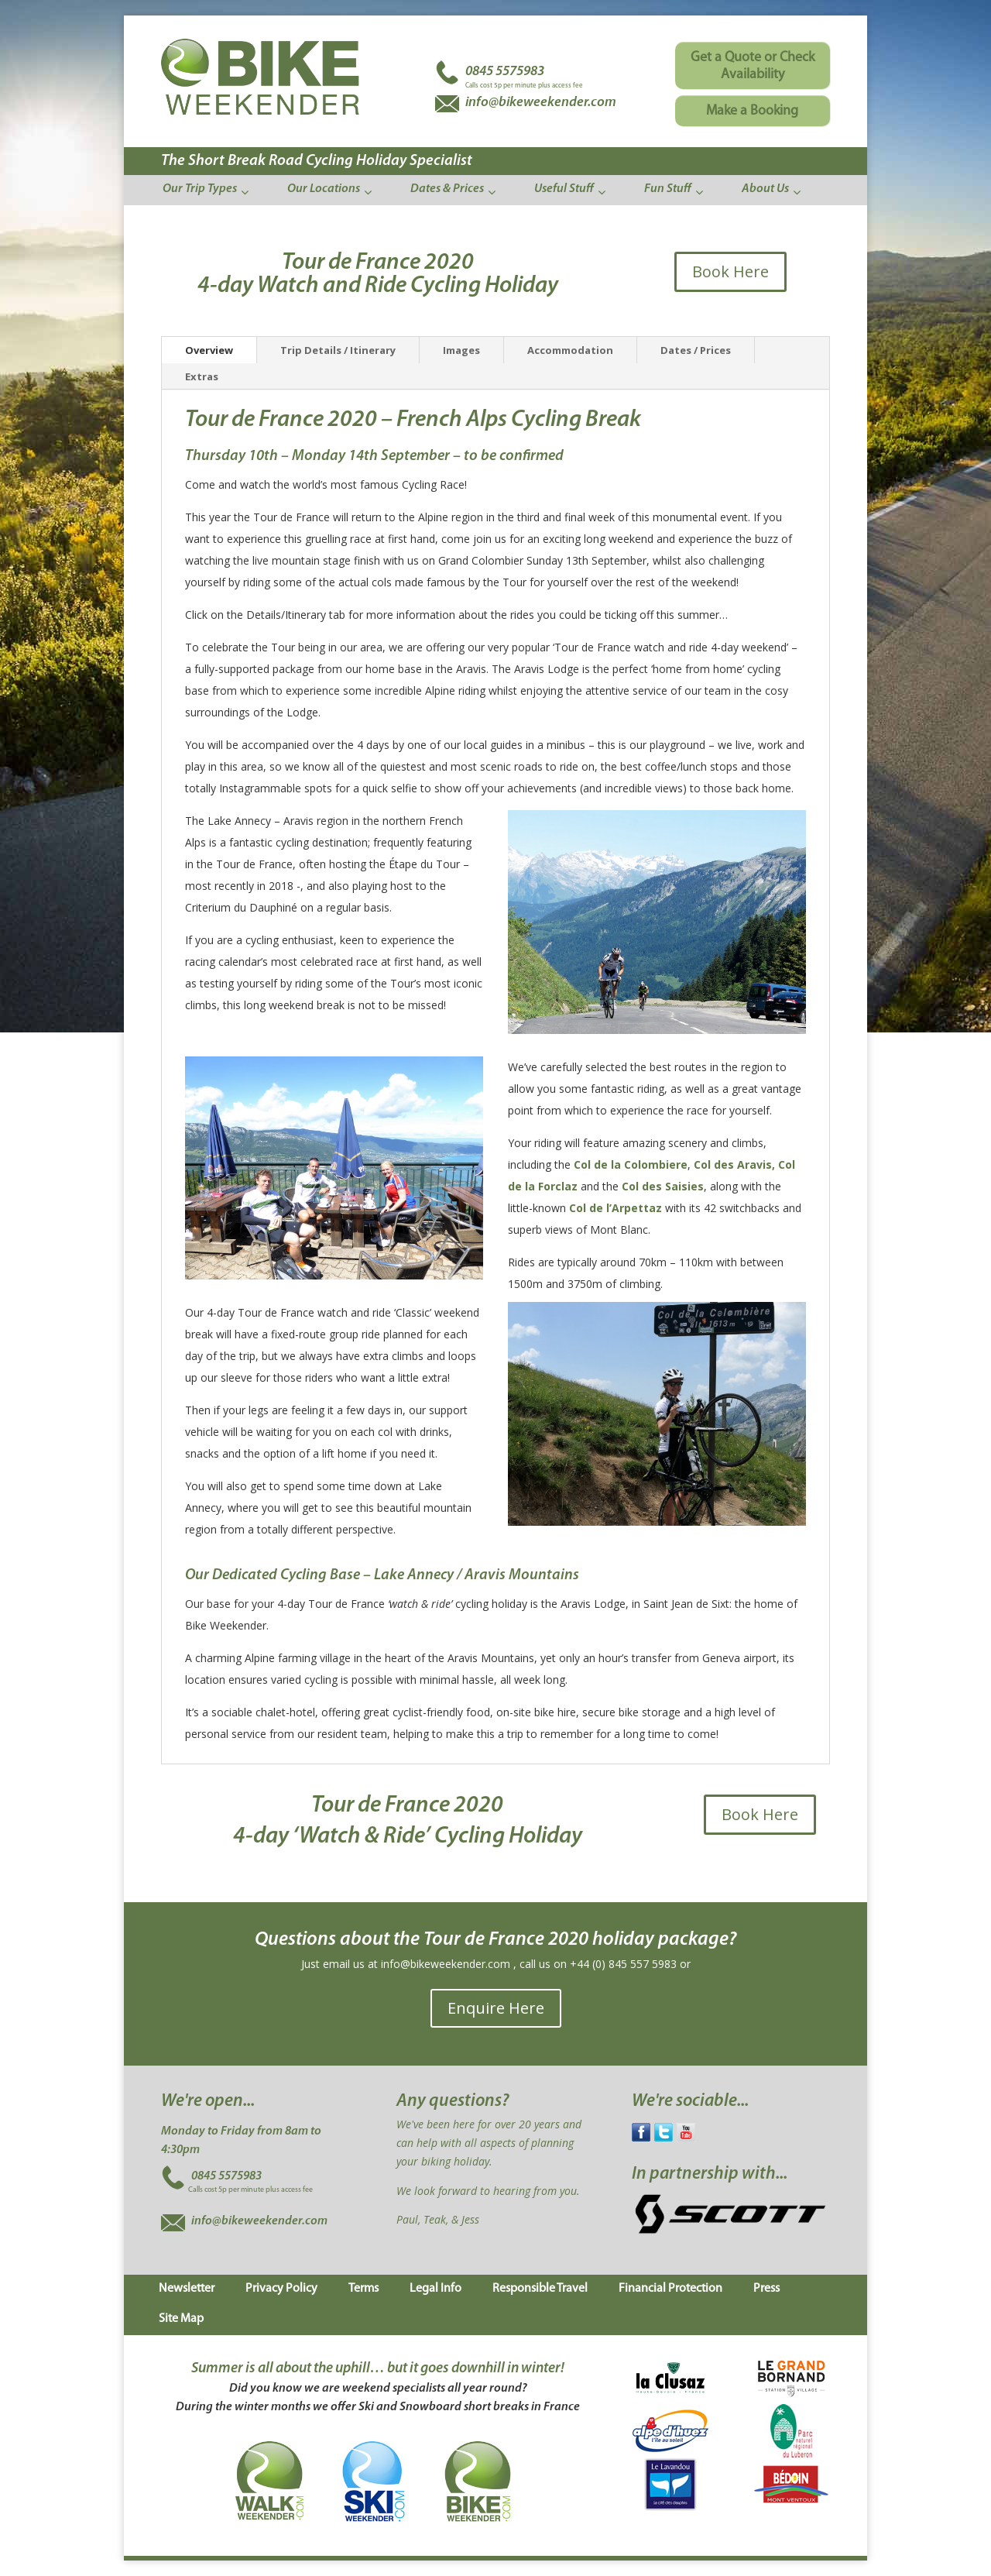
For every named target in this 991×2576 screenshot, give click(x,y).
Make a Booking (752, 111)
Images (461, 350)
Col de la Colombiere (631, 1164)
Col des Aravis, (734, 1164)
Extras (201, 376)
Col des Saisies (663, 1186)
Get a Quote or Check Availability (752, 66)
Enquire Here (495, 2007)
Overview (209, 350)
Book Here (730, 271)
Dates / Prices (695, 350)
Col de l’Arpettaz (615, 1207)
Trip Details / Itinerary (338, 350)
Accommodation (570, 350)
